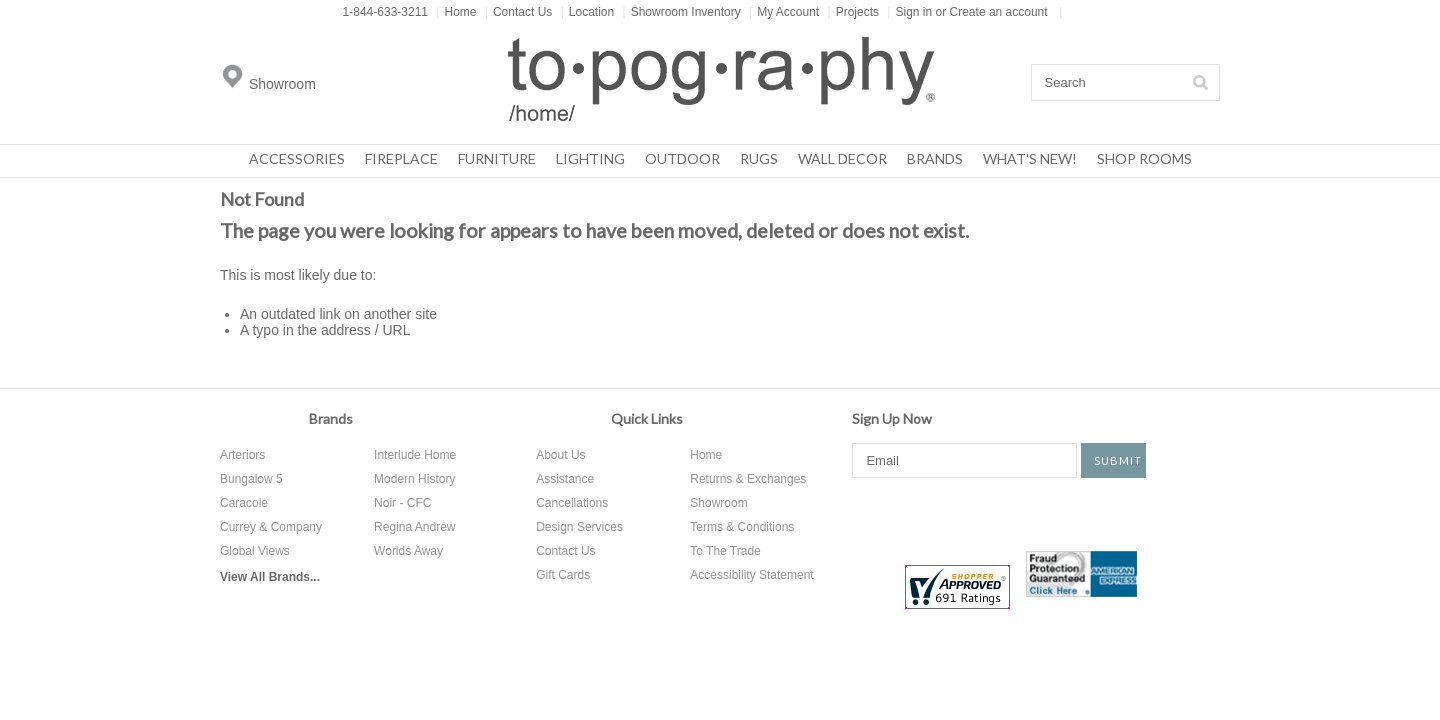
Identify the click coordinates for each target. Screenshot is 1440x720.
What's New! (1030, 158)
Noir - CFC (402, 503)
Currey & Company (271, 527)
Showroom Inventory (682, 12)
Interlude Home (415, 455)
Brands (935, 158)
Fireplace (401, 158)
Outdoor (682, 158)
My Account (784, 12)
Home (456, 12)
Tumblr (1134, 513)
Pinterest (1000, 513)
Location (588, 12)
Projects (853, 12)
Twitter (939, 513)
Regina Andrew (414, 527)
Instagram (1062, 513)
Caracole (244, 503)
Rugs (759, 158)
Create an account (999, 12)
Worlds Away (408, 551)
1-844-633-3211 (385, 12)
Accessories (297, 158)
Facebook (867, 513)
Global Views (255, 551)
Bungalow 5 (251, 479)
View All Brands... (270, 577)
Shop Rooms (1144, 158)
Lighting (590, 158)
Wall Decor (842, 158)
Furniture (497, 158)
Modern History (414, 479)
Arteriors (242, 455)
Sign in (913, 12)
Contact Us (518, 12)
